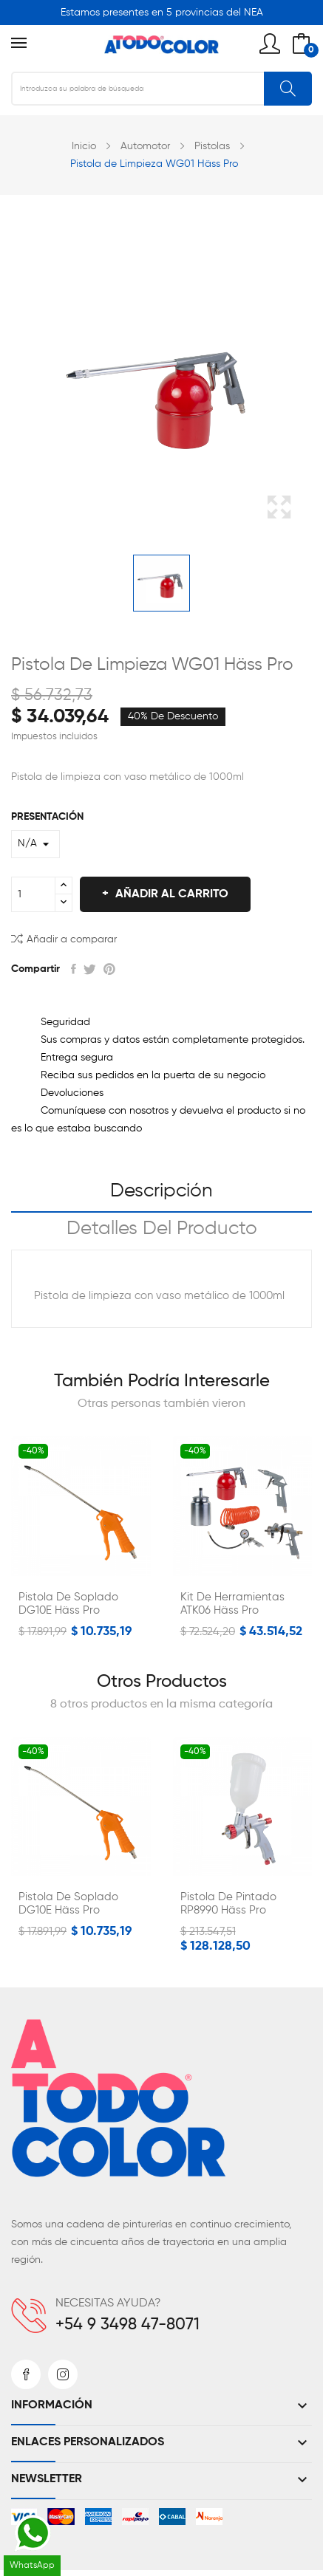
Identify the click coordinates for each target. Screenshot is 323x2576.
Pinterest (109, 969)
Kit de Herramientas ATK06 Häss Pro (232, 1604)
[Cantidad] (33, 894)
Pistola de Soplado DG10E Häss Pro (68, 1604)
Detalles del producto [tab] (162, 1229)
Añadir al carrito (170, 894)
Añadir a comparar (64, 938)
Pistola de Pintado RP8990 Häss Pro (228, 1903)
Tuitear (90, 969)
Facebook (26, 2374)
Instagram (63, 2374)
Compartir (73, 969)
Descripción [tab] (161, 1191)
